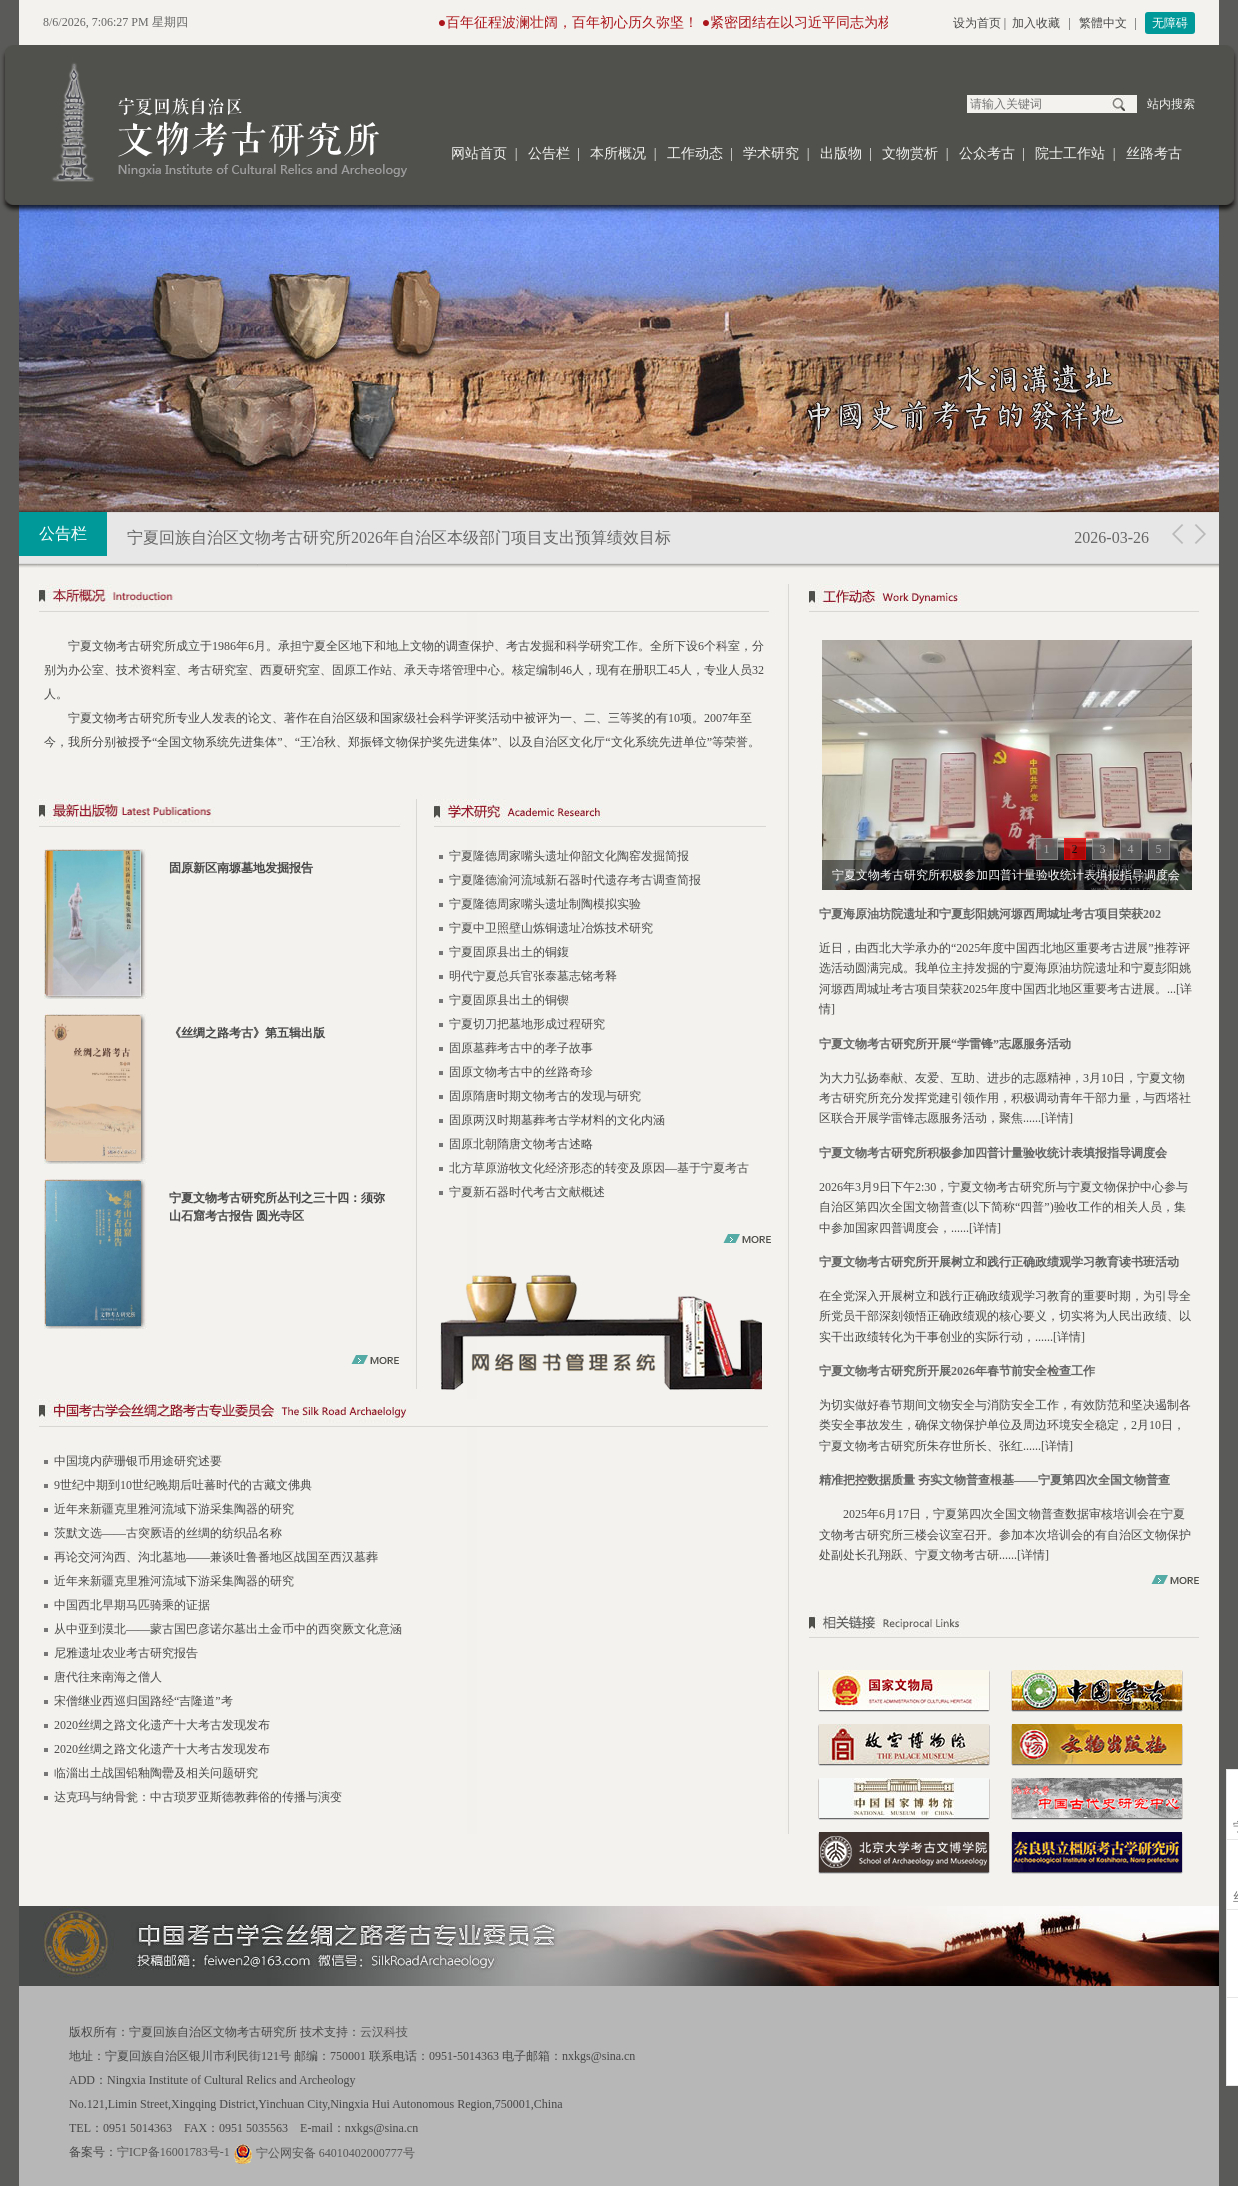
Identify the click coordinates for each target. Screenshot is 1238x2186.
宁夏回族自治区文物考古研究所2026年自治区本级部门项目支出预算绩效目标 (399, 537)
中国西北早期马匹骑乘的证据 (132, 1605)
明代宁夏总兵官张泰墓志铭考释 (533, 976)
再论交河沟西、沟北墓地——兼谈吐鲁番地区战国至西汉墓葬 (216, 1557)
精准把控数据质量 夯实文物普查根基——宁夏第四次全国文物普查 (994, 1480)
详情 (1057, 1118)
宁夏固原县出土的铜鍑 (509, 952)
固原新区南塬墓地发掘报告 (241, 868)
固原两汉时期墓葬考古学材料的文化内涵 (557, 1120)
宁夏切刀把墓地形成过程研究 (527, 1024)
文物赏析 (910, 153)
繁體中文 (1103, 23)
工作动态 (695, 153)
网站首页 (479, 153)
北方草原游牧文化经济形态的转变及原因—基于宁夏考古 (599, 1168)
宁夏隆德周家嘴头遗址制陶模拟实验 (545, 904)
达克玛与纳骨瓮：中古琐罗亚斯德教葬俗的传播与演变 (198, 1797)
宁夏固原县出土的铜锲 (509, 1000)
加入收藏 (1036, 23)
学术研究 (771, 153)
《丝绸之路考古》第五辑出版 (247, 1033)
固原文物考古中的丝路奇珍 (521, 1072)
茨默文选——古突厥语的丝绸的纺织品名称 (168, 1533)
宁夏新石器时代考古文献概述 (527, 1192)
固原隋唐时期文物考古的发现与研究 (545, 1096)
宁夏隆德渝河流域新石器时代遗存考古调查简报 (575, 880)
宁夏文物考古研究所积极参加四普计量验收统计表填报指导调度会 (993, 1153)
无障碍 (1170, 23)
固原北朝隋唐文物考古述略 (521, 1144)
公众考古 (987, 153)
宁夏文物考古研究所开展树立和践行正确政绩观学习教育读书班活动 (999, 1262)
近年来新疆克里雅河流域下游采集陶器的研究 (174, 1509)
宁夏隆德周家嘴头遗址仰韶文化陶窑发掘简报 (569, 856)
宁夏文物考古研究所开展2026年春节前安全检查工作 (957, 1371)
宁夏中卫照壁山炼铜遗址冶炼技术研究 (551, 928)
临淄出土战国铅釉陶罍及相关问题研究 (156, 1773)
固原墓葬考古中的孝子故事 (521, 1048)
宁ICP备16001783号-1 (173, 2152)
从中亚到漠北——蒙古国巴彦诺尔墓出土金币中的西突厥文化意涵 (228, 1629)
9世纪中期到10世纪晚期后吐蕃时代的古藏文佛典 (183, 1485)
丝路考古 (1154, 153)
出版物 (841, 153)
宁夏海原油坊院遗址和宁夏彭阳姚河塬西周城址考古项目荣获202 (990, 914)
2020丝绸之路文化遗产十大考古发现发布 (162, 1725)
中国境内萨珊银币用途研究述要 (138, 1461)
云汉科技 (384, 2032)
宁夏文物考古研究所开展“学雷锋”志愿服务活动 (945, 1044)
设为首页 (977, 23)
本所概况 (618, 153)
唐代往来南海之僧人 (108, 1677)
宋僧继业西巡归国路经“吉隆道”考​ (143, 1701)
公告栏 (549, 153)
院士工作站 (1070, 153)
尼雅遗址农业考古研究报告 (126, 1653)
